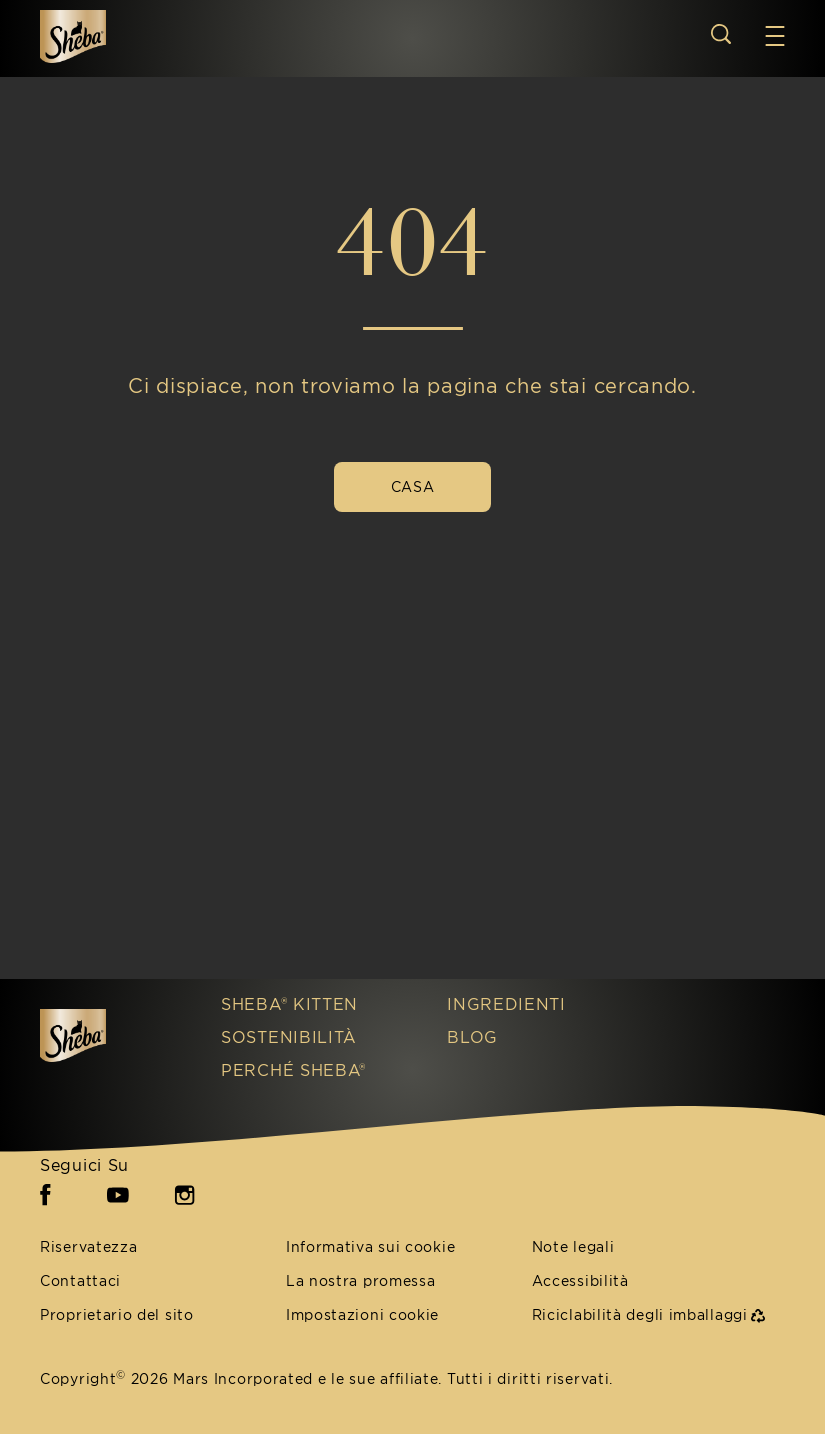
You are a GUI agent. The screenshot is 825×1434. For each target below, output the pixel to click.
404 (412, 242)
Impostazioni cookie (362, 1316)
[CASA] (412, 487)
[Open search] (721, 34)
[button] (775, 36)
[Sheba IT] (110, 1035)
